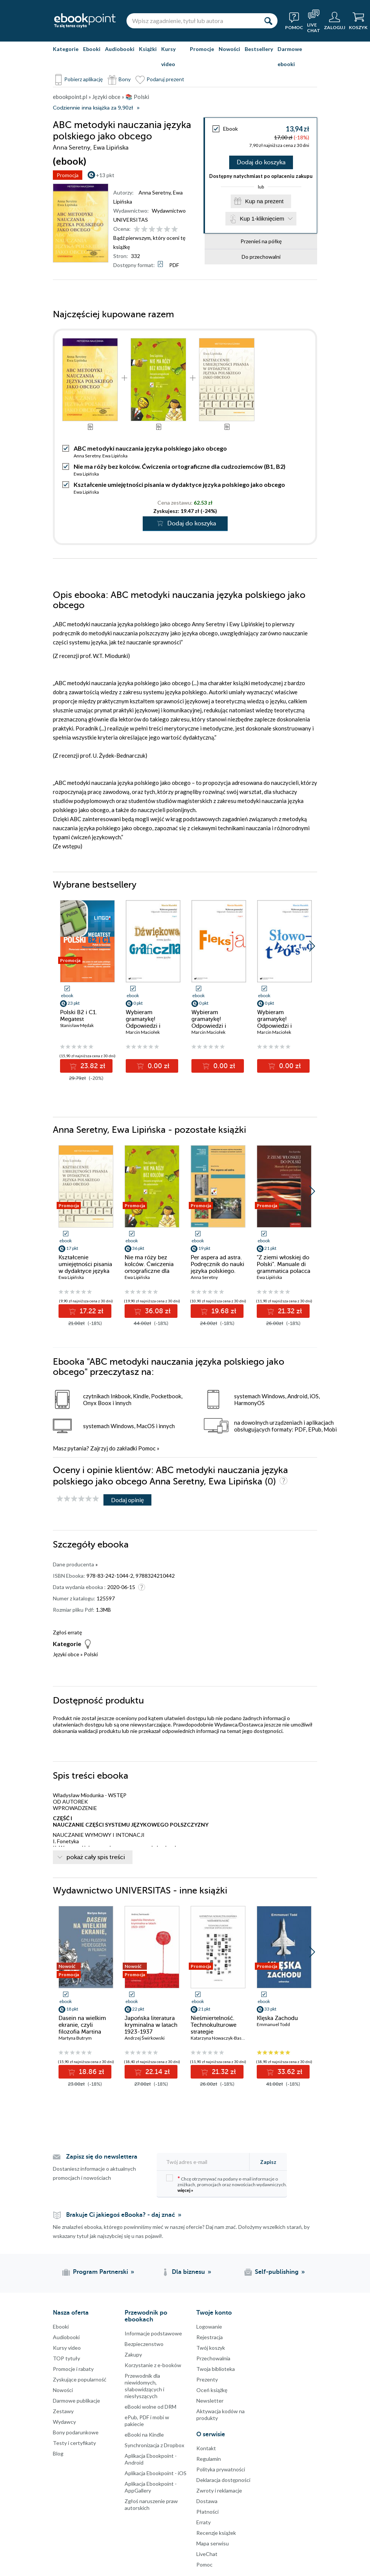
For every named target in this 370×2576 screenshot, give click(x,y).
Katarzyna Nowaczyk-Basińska (221, 2038)
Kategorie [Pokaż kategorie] (66, 49)
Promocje (202, 49)
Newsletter (210, 2400)
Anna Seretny (155, 192)
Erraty (203, 2522)
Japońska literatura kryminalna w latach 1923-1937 (151, 2025)
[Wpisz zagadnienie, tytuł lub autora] (192, 20)
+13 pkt (105, 175)
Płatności (207, 2511)
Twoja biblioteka (215, 2369)
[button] (312, 946)
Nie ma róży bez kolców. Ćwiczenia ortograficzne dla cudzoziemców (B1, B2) (179, 466)
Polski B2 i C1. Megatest (78, 1015)
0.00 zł (158, 1066)
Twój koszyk (210, 2347)
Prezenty (207, 2379)
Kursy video (168, 56)
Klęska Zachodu (277, 2018)
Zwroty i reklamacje (219, 2490)
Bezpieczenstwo (144, 2344)
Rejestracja (209, 2337)
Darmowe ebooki (290, 56)
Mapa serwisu (212, 2543)
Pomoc (147, 1448)
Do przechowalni (261, 256)
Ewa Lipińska (115, 456)
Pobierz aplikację (83, 79)
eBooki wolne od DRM (150, 2406)
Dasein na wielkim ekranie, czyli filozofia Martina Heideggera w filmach (82, 2031)
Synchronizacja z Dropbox (154, 2445)
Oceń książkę (211, 2390)
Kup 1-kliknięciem (262, 218)
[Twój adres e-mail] (205, 2162)
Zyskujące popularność (79, 2379)
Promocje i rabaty (73, 2369)
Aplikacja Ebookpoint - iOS (156, 2473)
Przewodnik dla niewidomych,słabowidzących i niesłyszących (144, 2385)
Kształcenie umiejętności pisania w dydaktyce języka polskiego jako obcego (179, 484)
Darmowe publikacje (76, 2400)
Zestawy (63, 2411)
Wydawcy (64, 2421)
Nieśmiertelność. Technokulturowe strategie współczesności (213, 2028)
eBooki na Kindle (144, 2434)
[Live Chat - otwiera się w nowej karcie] (313, 21)
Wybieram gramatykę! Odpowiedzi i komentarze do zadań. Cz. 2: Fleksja (218, 1025)
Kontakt (206, 2448)
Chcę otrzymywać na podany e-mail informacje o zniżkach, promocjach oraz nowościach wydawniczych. (226, 2183)
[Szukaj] (268, 20)
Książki (148, 49)
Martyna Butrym (75, 2038)
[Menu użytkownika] (334, 21)
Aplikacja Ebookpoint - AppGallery (151, 2487)
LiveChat (206, 2554)
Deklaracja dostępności (223, 2480)
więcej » (185, 2190)
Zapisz (268, 2162)
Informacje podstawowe (153, 2333)
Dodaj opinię (127, 1499)
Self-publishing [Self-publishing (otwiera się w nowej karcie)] (277, 2272)
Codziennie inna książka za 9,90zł (93, 108)
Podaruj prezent (165, 79)
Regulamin (208, 2459)
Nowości (229, 49)
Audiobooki (119, 49)
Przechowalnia (213, 2358)
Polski (91, 1654)
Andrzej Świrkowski (145, 2038)
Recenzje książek (216, 2533)
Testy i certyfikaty (74, 2443)
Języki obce (66, 1654)
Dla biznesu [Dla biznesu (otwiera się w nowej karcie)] (188, 2272)
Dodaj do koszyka (261, 162)
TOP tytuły (66, 2358)
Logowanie (209, 2326)
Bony (125, 79)
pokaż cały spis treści (95, 1857)
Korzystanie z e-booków (153, 2365)
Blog (58, 2453)
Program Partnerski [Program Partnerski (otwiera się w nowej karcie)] (100, 2272)
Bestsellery (259, 49)
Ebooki (91, 49)
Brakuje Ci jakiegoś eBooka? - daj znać (120, 2215)
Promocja (68, 175)
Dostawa (206, 2501)
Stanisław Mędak (77, 1025)
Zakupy (133, 2354)
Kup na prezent (264, 201)
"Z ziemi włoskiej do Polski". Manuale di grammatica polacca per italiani (283, 1267)
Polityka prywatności (220, 2469)
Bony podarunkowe (76, 2432)
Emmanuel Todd (273, 2024)
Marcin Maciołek (143, 1032)
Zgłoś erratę (67, 1632)
